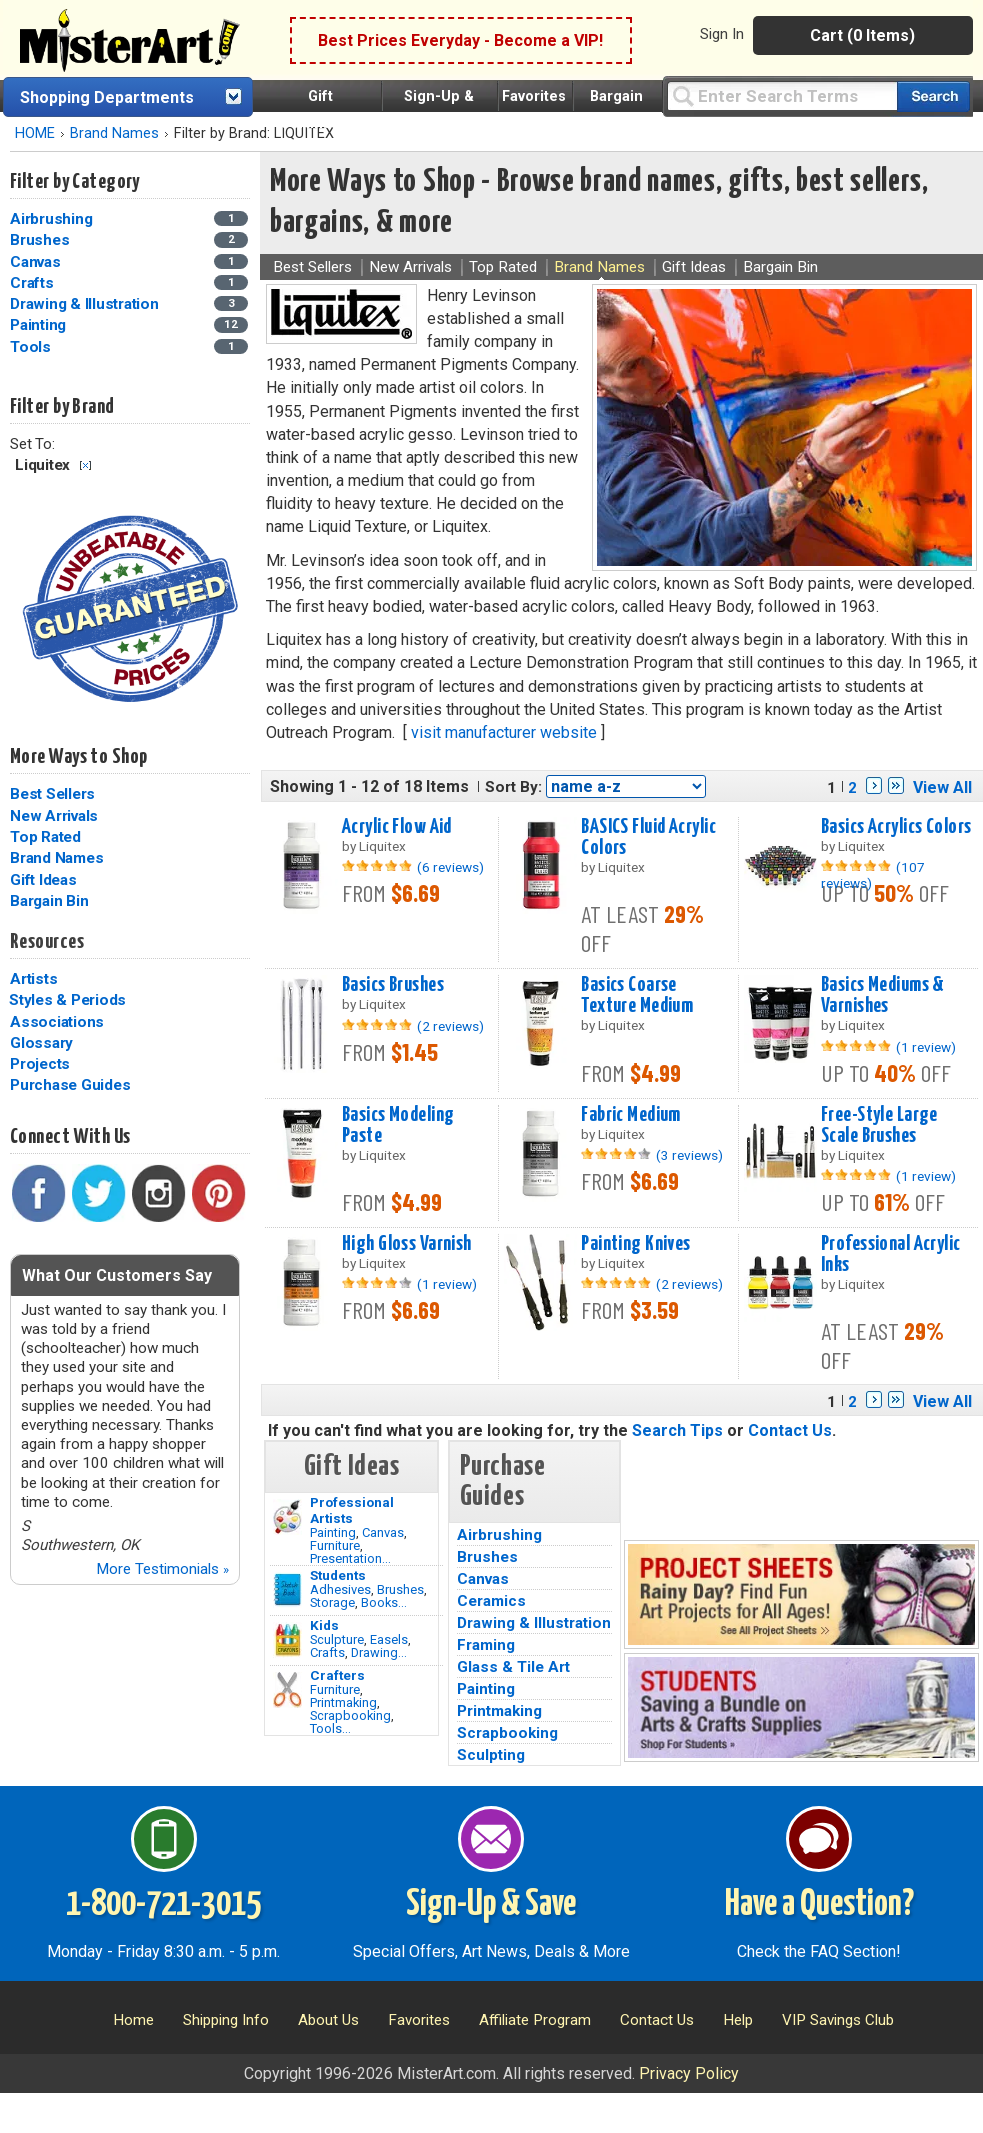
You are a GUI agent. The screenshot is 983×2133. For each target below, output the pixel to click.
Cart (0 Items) (862, 35)
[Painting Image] (287, 1517)
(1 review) (926, 1047)
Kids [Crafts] (324, 1625)
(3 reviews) (689, 1155)
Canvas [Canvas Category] (37, 262)
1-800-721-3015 (163, 1905)
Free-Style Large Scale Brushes (879, 1125)
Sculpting (491, 1755)
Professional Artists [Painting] (352, 1510)
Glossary (41, 1043)
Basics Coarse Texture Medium (637, 995)
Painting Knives (635, 1244)
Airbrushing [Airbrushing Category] (53, 219)
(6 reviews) (450, 867)
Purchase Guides (70, 1085)
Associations (57, 1022)
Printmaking (343, 1702)
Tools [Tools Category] (32, 347)
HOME (35, 133)
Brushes (400, 1589)
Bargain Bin (49, 901)
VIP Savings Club (838, 2020)
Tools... (330, 1728)
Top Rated (45, 837)
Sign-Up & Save (491, 1905)
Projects (40, 1064)
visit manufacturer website (504, 732)
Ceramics (491, 1601)
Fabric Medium (631, 1115)
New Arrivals (54, 816)
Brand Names (114, 133)
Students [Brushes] (338, 1575)
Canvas (383, 1532)
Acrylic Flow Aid (397, 827)
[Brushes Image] (287, 1590)
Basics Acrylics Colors (896, 827)
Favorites (534, 96)
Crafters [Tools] (337, 1675)
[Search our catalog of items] (933, 96)
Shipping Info (226, 2020)
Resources (47, 942)
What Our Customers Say (117, 1275)
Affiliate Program (535, 2020)
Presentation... (350, 1558)
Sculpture (337, 1639)
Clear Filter (85, 465)
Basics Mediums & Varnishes (883, 995)
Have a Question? (819, 1905)
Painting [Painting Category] (40, 325)
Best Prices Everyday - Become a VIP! (460, 40)
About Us (328, 2020)
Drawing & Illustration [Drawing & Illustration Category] (86, 304)
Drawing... (379, 1652)
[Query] (782, 95)
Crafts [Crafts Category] (33, 283)
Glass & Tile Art (513, 1667)
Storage (332, 1602)
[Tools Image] (287, 1690)
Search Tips (677, 1430)
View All (942, 787)
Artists (33, 979)
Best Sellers (52, 794)
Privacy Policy (689, 2073)
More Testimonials (162, 1569)
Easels (389, 1639)
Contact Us (790, 1430)
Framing (486, 1645)
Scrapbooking (350, 1715)
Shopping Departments (107, 97)
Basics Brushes (393, 985)
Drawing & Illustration (534, 1623)
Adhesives (340, 1589)
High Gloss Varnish (407, 1244)
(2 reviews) (450, 1026)
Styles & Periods (67, 1000)
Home (133, 2020)
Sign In (722, 34)
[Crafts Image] (287, 1640)
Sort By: (513, 787)
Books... (384, 1602)
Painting (333, 1532)
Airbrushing (499, 1535)
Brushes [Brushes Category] (41, 240)
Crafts (327, 1652)
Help (738, 2020)
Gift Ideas (43, 880)
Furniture (335, 1545)
